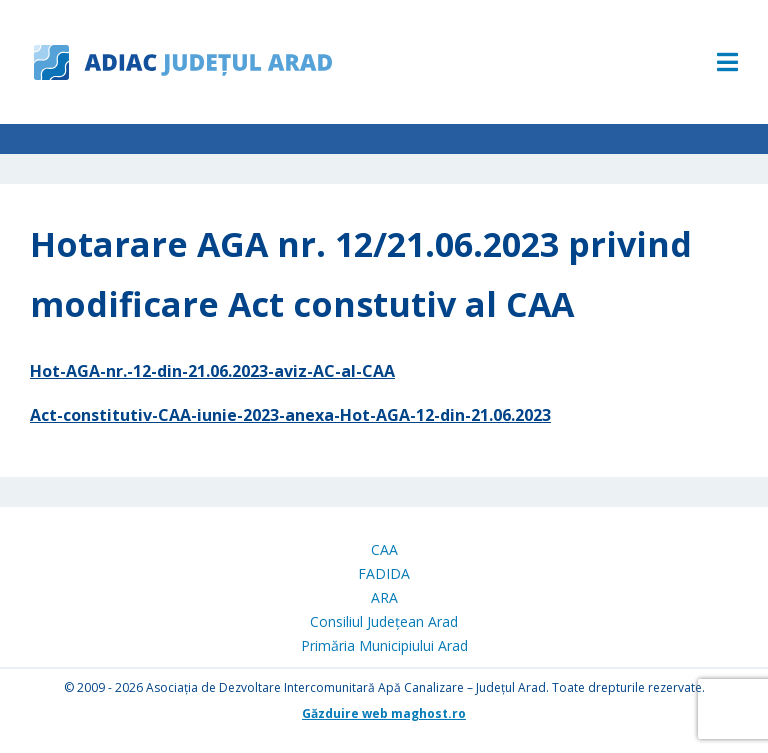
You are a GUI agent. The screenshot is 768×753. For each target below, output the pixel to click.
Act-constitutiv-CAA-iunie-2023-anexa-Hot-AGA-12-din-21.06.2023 (290, 415)
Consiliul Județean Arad (384, 621)
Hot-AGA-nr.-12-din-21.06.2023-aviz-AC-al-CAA (212, 371)
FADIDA (384, 573)
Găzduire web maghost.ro (384, 713)
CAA (384, 549)
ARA (384, 597)
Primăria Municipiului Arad (384, 645)
